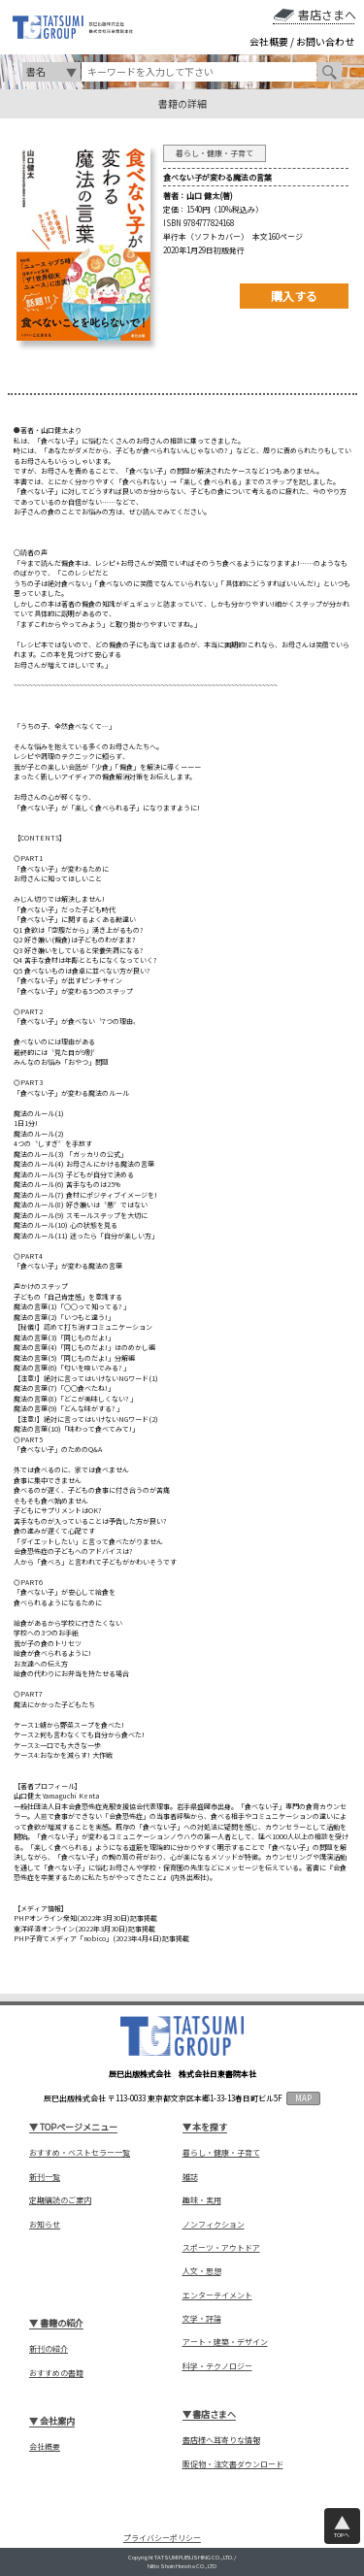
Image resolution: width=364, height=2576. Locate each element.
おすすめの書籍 (56, 2373)
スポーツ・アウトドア (221, 2248)
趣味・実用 (201, 2200)
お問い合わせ (325, 42)
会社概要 (268, 42)
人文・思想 (201, 2271)
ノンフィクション (213, 2225)
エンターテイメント (217, 2295)
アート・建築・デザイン (225, 2342)
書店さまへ (327, 14)
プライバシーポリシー (162, 2537)
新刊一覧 (44, 2177)
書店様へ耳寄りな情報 (221, 2440)
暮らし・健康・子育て (221, 2153)
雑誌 (190, 2177)
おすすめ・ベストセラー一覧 (79, 2153)
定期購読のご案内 (60, 2200)
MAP (303, 2098)
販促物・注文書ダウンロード (232, 2464)
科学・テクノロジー (217, 2366)
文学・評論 (201, 2319)
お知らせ (44, 2225)
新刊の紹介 (48, 2349)
